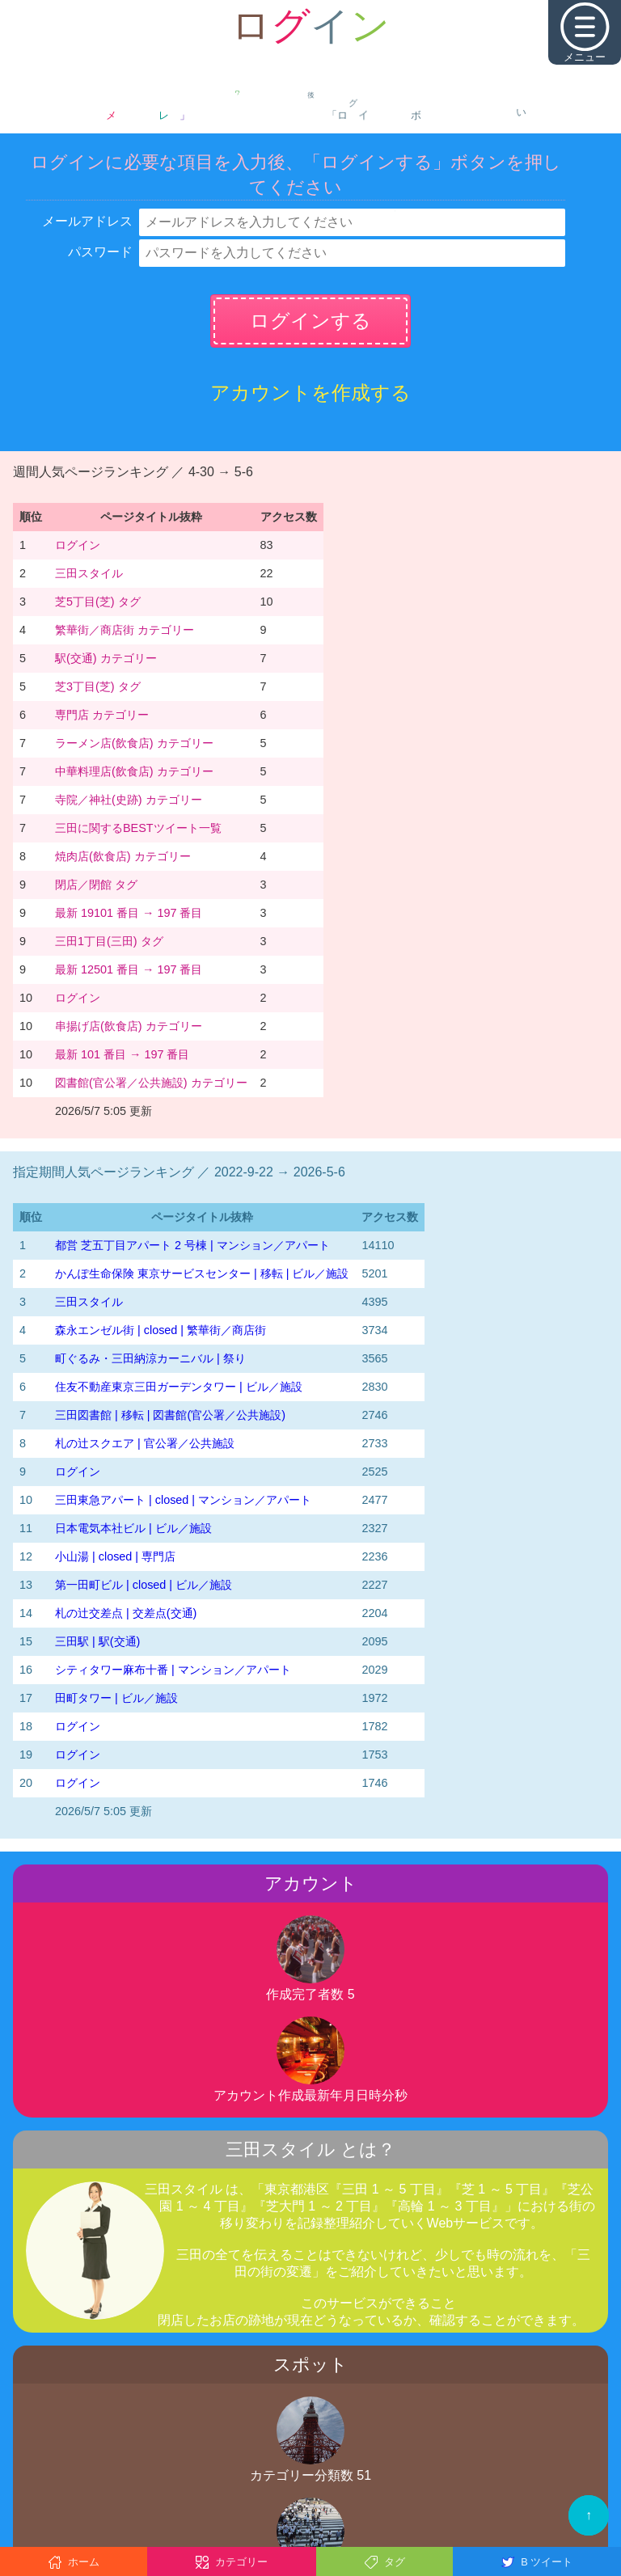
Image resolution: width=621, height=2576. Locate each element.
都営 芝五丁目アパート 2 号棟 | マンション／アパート (192, 1245)
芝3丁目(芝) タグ (98, 686)
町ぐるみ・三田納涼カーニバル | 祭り (150, 1358)
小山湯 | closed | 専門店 (115, 1556)
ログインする (310, 321)
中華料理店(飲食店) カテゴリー (134, 771)
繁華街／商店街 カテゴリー (124, 629)
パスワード (100, 252)
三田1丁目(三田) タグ (109, 941)
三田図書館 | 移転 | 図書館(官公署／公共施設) (170, 1414)
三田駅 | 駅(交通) (97, 1641)
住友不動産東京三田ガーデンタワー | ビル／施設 (178, 1386)
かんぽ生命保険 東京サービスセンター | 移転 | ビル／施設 (202, 1273)
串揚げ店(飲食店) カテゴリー (128, 1026)
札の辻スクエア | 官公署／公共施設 (144, 1443)
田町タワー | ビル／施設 (116, 1697)
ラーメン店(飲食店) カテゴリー (134, 743)
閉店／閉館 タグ (96, 884)
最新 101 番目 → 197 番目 (122, 1054)
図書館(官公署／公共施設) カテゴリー (151, 1082)
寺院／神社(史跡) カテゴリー (128, 799)
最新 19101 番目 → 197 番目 (128, 912)
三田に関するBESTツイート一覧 (138, 827)
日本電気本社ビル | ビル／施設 (133, 1528)
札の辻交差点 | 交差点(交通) (125, 1613)
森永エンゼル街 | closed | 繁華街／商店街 (160, 1330)
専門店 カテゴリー (102, 714)
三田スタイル (89, 573)
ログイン (77, 544)
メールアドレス (87, 221)
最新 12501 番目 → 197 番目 (128, 969)
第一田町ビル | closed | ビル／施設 (143, 1584)
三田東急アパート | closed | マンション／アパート (183, 1499)
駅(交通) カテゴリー (106, 658)
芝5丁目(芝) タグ (98, 601)
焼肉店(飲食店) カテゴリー (123, 856)
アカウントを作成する (310, 392)
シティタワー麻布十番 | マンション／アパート (173, 1669)
